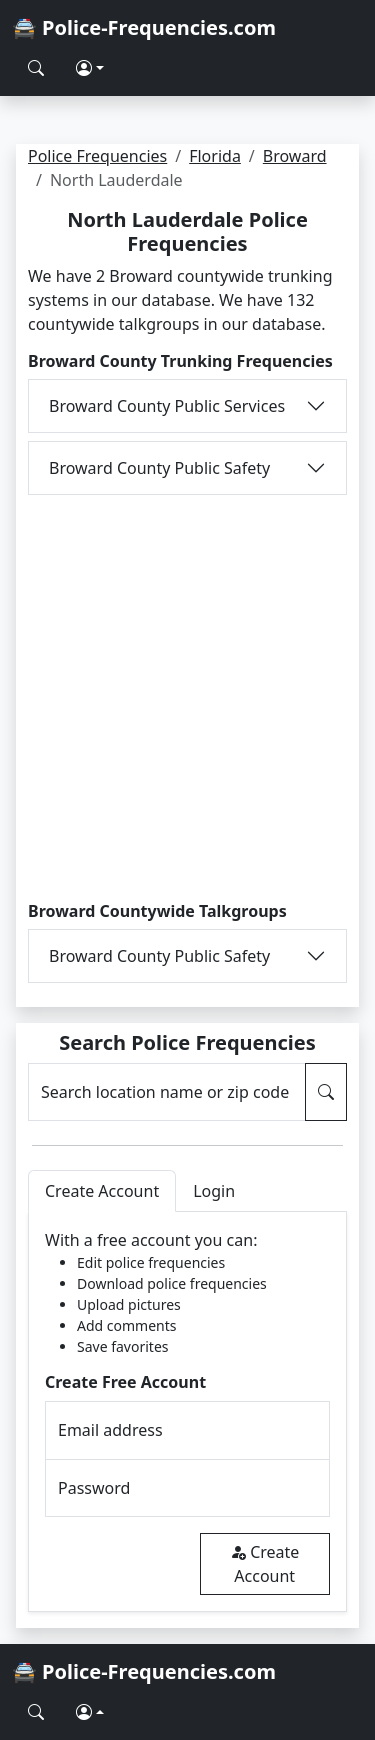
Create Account (264, 1564)
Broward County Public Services (167, 406)
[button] (90, 68)
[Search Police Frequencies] (36, 68)
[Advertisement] (187, 698)
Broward (295, 156)
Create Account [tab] (102, 1191)
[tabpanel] (187, 1411)
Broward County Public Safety (159, 468)
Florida (215, 156)
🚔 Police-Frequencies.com (144, 27)
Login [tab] (214, 1191)
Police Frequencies (97, 156)
